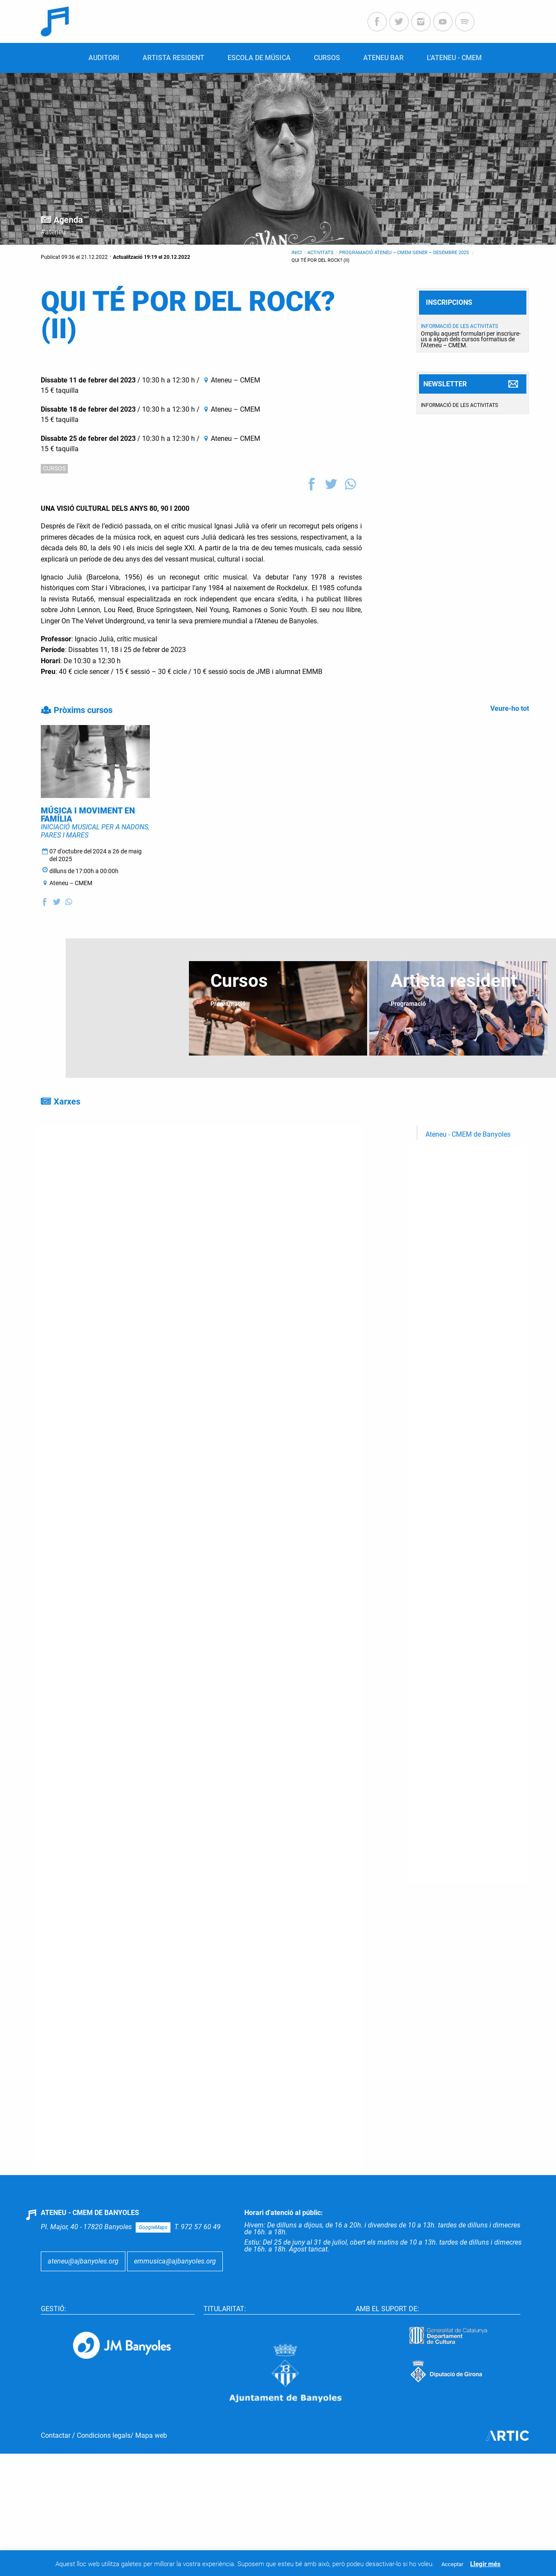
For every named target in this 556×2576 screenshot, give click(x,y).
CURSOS (54, 468)
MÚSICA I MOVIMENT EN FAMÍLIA (88, 849)
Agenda (68, 220)
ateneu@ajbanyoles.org (83, 2295)
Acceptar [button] (452, 2564)
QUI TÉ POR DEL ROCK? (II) (320, 260)
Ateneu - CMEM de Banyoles (467, 1169)
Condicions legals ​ (104, 2470)
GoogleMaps (153, 2262)
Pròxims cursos (83, 710)
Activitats (320, 252)
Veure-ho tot (509, 708)
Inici (297, 252)
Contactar (55, 2470)
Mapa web (151, 2470)
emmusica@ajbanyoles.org (175, 2295)
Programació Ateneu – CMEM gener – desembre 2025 (404, 252)
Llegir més (485, 2564)
